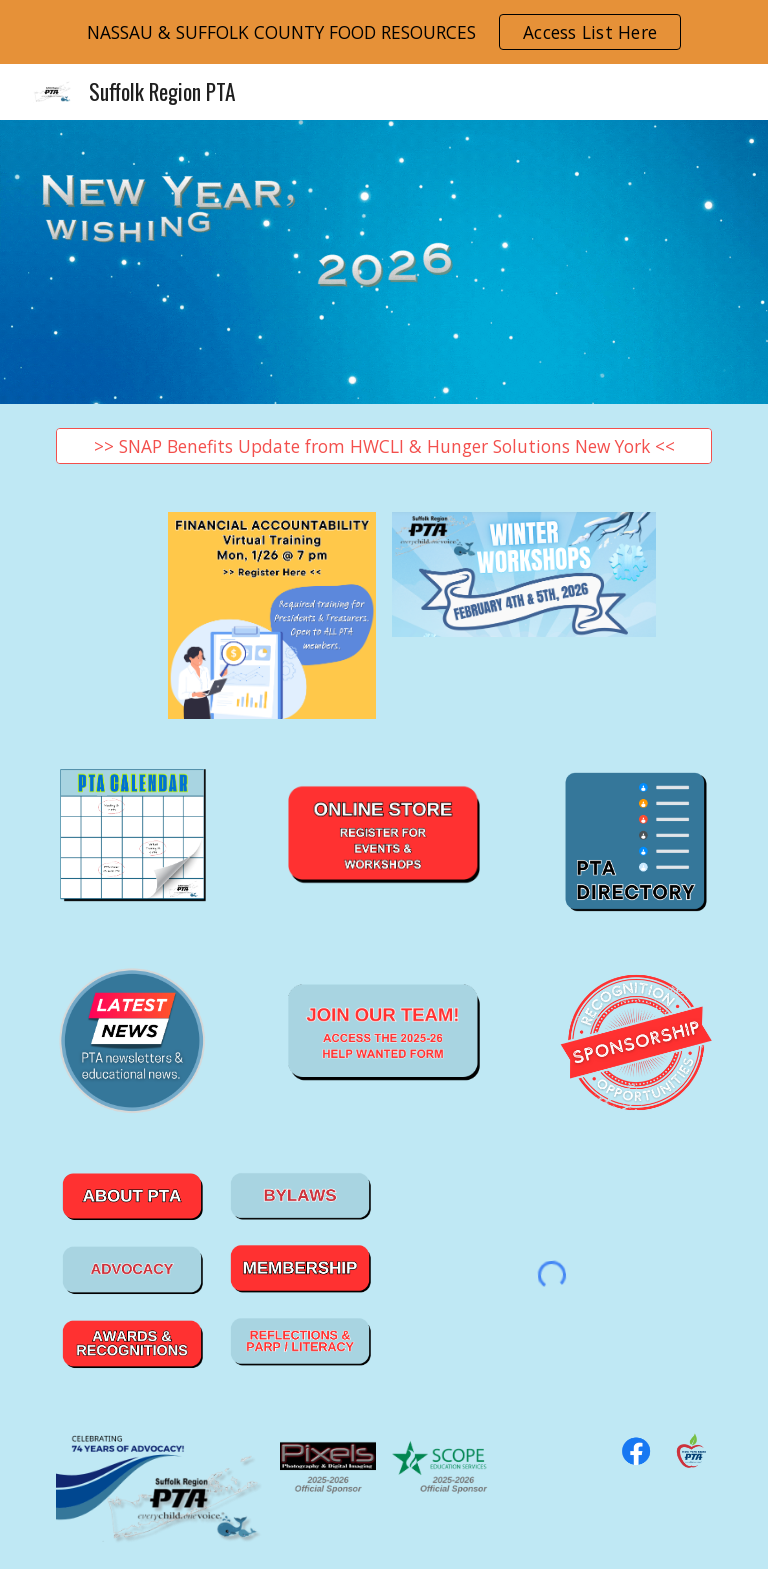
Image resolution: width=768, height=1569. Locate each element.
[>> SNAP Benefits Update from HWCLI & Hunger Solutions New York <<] (383, 446)
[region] (384, 32)
